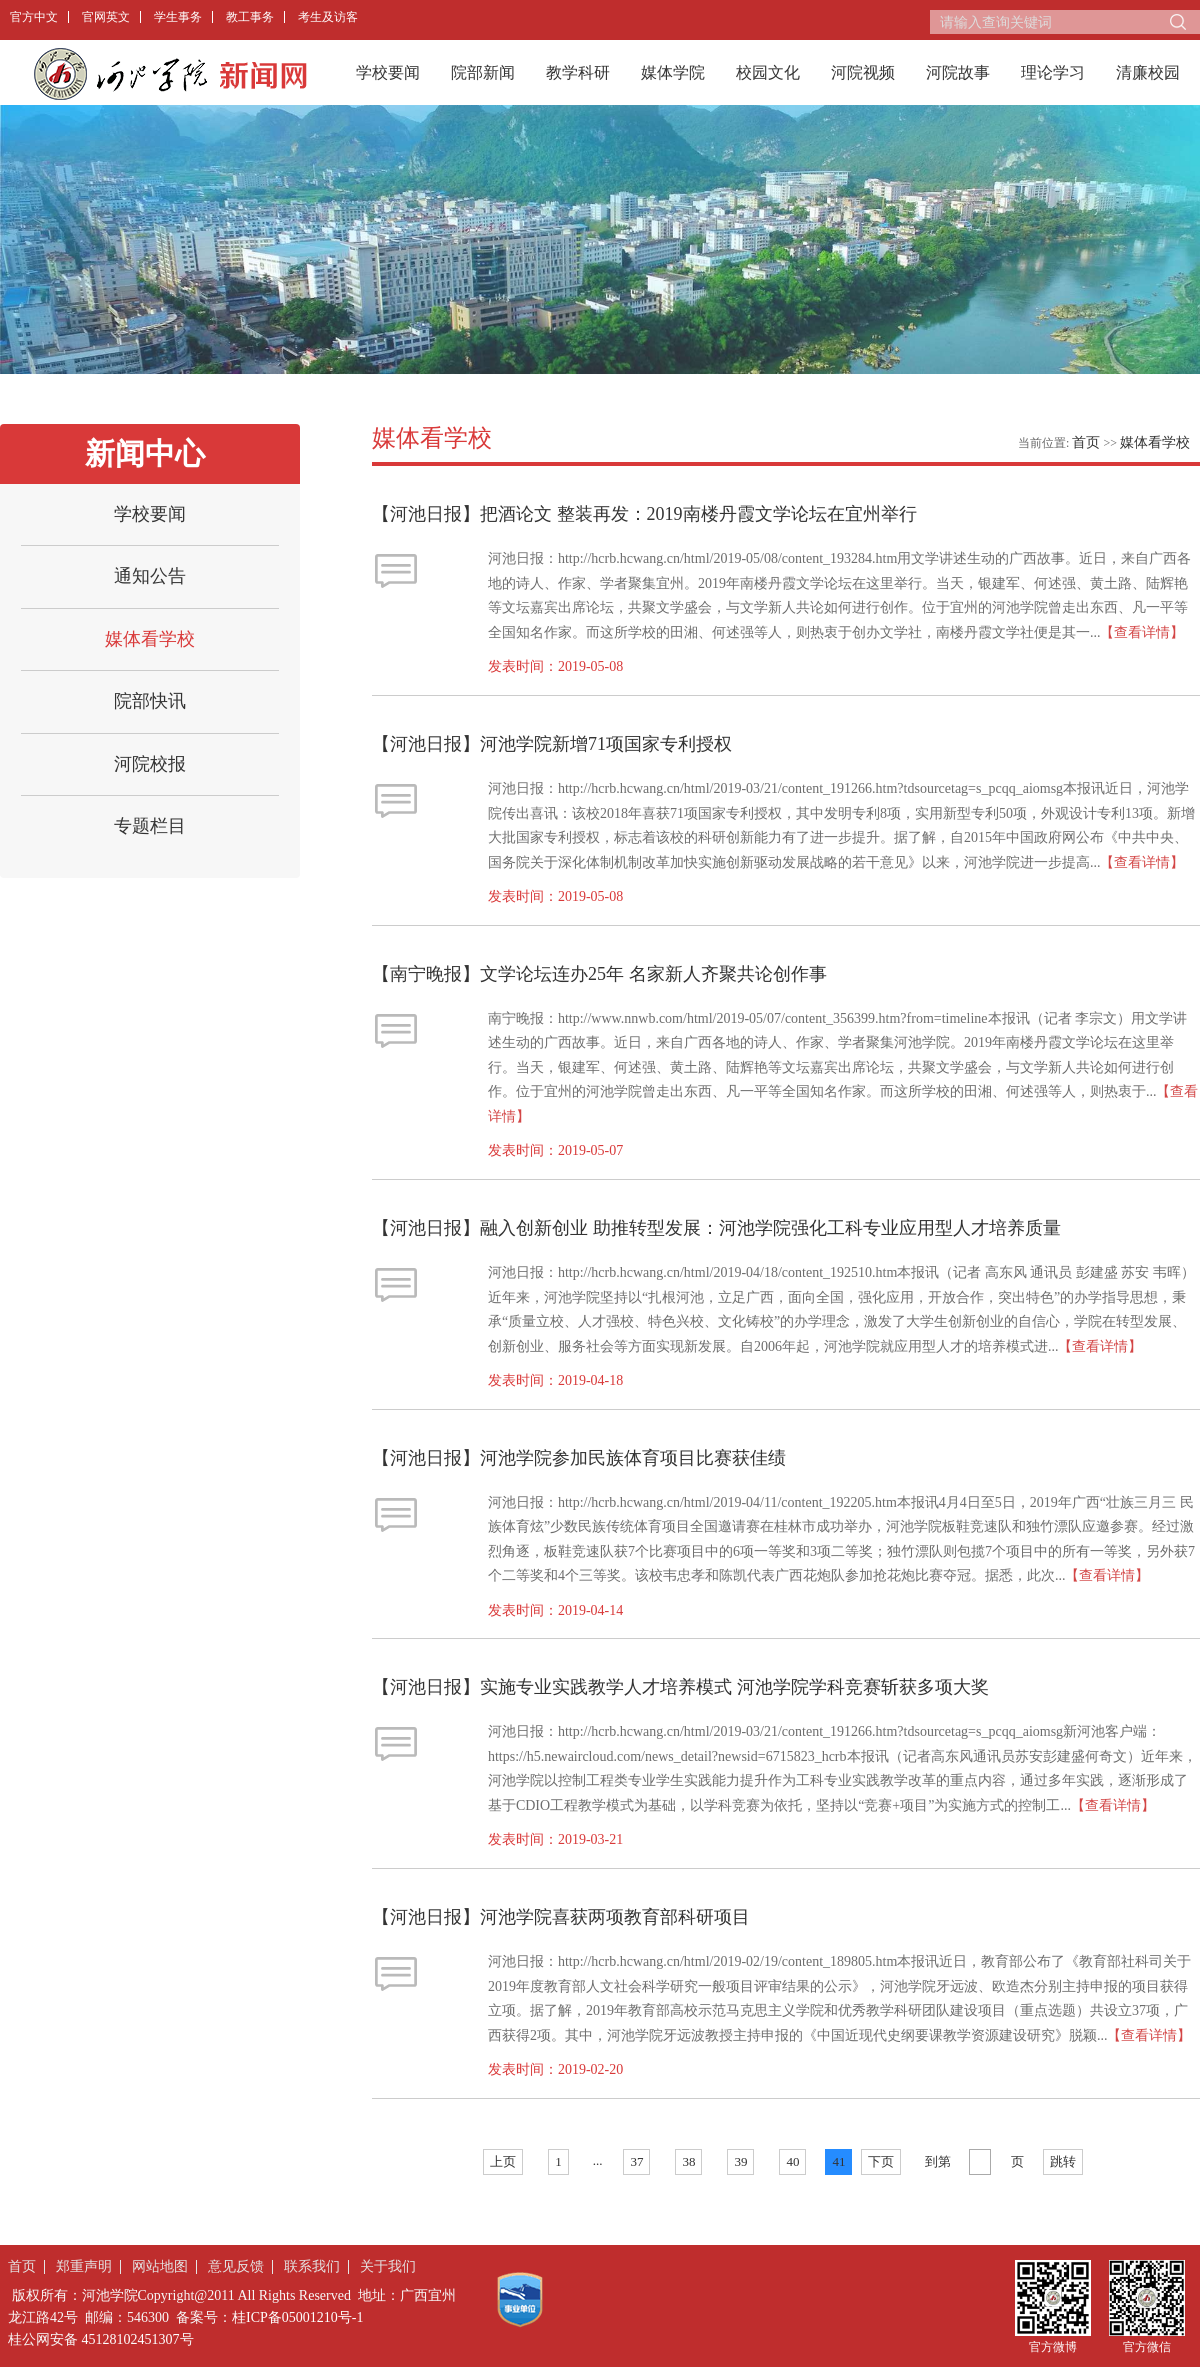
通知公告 (150, 576)
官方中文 (34, 17)
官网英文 (106, 17)
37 (636, 2161)
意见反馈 (236, 2266)
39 (740, 2161)
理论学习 (1053, 72)
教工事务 (250, 17)
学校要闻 (388, 72)
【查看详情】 (1142, 632)
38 (688, 2161)
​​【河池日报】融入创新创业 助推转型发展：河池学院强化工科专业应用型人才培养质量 (716, 1228)
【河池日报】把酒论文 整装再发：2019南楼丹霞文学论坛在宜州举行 (644, 514)
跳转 (1063, 2161)
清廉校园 (1148, 72)
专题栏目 (150, 826)
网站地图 (160, 2266)
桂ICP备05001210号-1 (297, 2317)
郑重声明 (84, 2266)
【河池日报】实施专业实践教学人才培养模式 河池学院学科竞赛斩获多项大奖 (680, 1687)
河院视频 (863, 72)
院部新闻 (483, 72)
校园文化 (768, 72)
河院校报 (150, 764)
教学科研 (578, 72)
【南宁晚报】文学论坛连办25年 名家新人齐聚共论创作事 (599, 974)
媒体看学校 (150, 639)
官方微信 (1147, 2346)
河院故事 (958, 72)
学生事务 (178, 17)
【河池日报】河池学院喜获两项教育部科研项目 (561, 1917)
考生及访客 (328, 17)
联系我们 (312, 2266)
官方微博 (1053, 2346)
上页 (503, 2161)
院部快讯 (150, 701)
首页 (1086, 442)
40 (792, 2161)
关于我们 (388, 2266)
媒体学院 (673, 72)
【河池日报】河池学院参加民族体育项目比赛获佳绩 (579, 1458)
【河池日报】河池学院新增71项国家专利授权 (552, 744)
